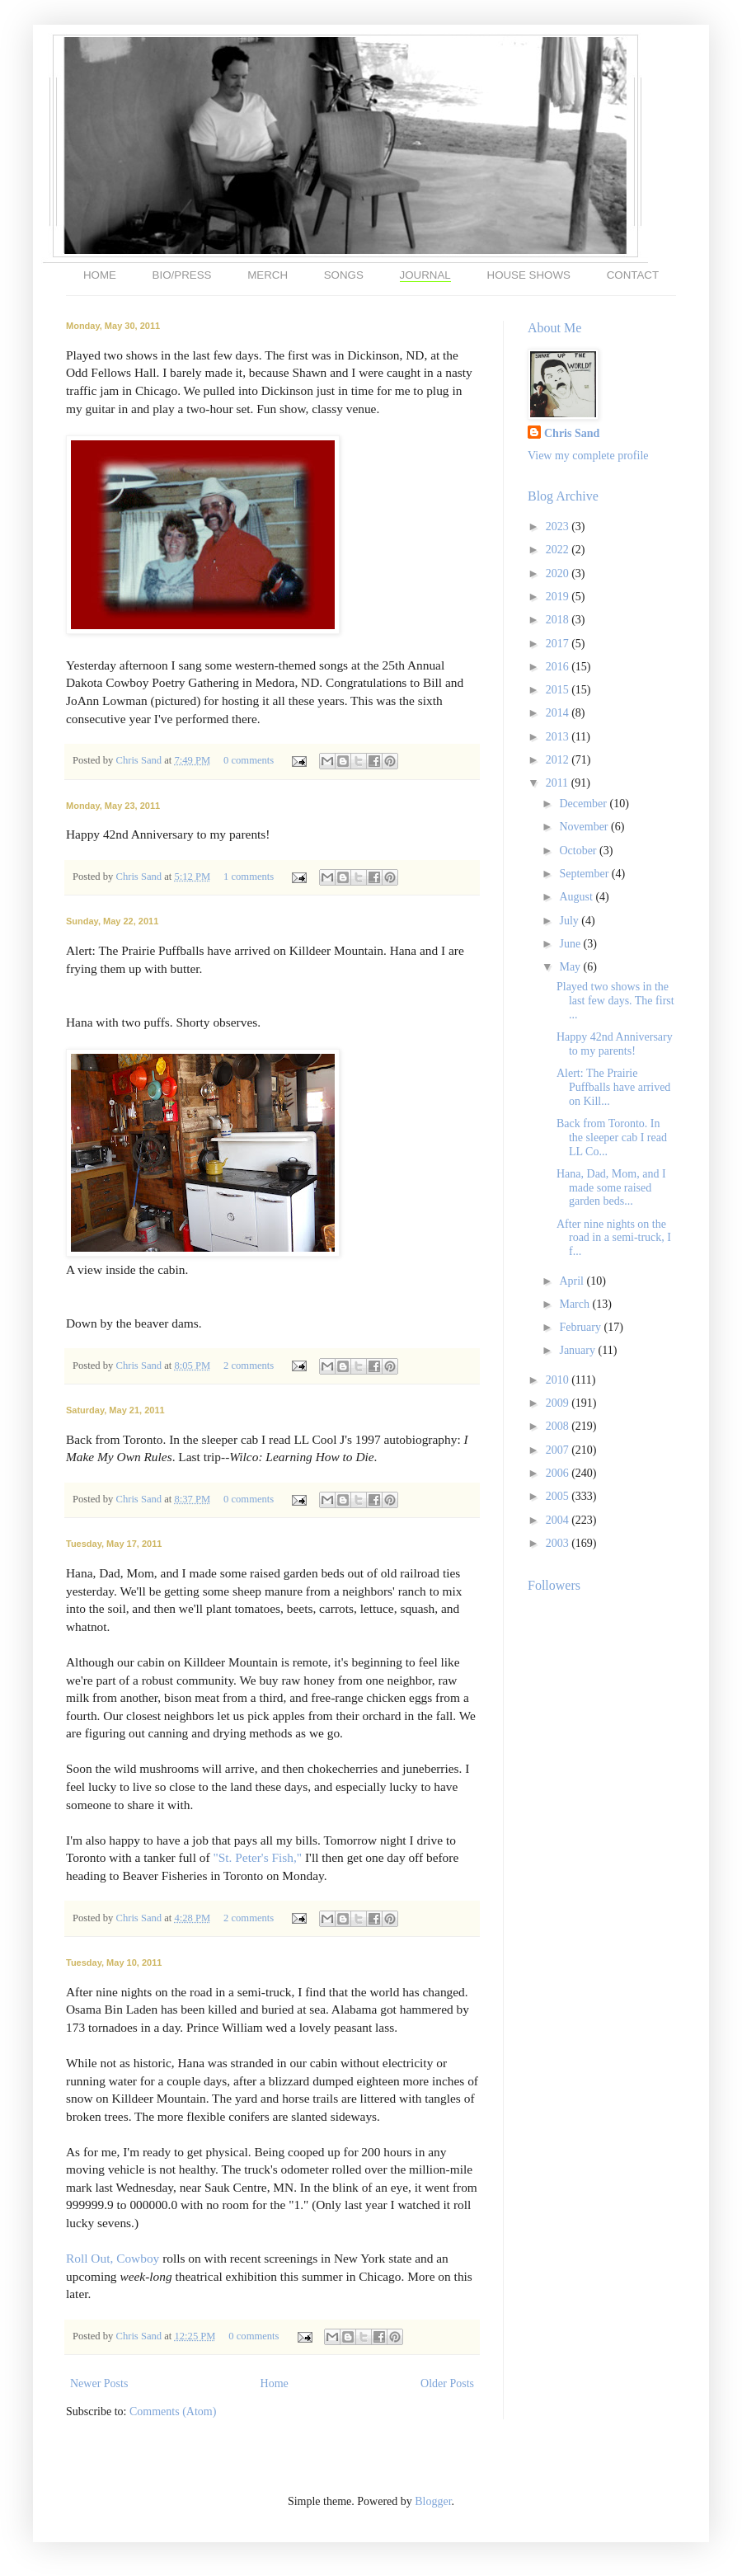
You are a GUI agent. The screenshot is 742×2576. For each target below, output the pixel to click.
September (585, 873)
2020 (559, 573)
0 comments (248, 760)
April (572, 1281)
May (571, 967)
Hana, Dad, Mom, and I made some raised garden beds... (611, 1188)
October (579, 850)
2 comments (248, 1365)
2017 (559, 643)
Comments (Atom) (172, 2411)
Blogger (433, 2501)
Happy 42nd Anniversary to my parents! (614, 1044)
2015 (559, 690)
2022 (559, 549)
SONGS (344, 275)
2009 (559, 1403)
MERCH (267, 275)
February (581, 1327)
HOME (99, 275)
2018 (559, 619)
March (575, 1304)
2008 (559, 1426)
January (578, 1350)
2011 (558, 783)
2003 (559, 1543)
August (577, 897)
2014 (559, 713)
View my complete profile (588, 455)
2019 (559, 596)
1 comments (248, 876)
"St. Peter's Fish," (257, 1857)
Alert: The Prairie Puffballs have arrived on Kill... (613, 1087)
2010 (559, 1380)
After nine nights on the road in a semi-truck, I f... (613, 1238)
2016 (559, 666)
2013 (559, 737)
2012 (559, 760)
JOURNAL (425, 275)
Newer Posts (99, 2383)
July (570, 920)
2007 (559, 1450)
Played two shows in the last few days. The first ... (615, 1000)
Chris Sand (139, 760)
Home (275, 2383)
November (585, 826)
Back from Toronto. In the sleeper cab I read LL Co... (611, 1137)
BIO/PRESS (182, 275)
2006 (559, 1473)
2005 (559, 1496)
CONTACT (633, 275)
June (571, 944)
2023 (559, 526)
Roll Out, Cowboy (112, 2258)
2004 (559, 1520)
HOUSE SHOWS (529, 275)
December (584, 803)
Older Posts (447, 2383)
